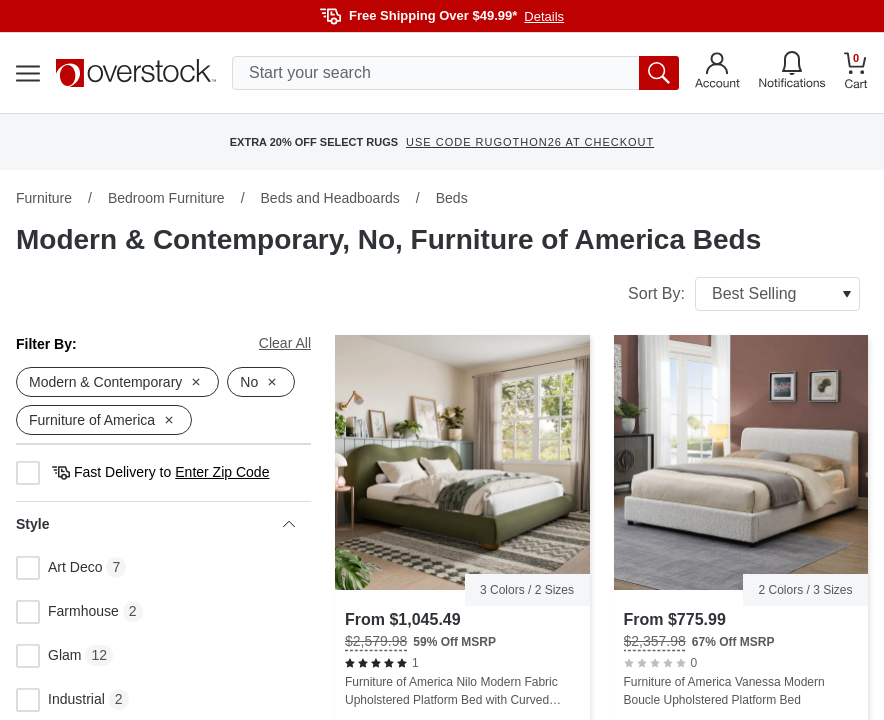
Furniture (44, 198)
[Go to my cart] (856, 73)
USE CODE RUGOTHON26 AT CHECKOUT (530, 142)
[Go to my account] (717, 73)
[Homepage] (136, 73)
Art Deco (59, 568)
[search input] (455, 73)
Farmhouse (67, 612)
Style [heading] (155, 524)
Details (544, 16)
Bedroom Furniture (166, 198)
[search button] (659, 73)
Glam (48, 656)
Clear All (285, 343)
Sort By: (744, 294)
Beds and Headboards (330, 198)
